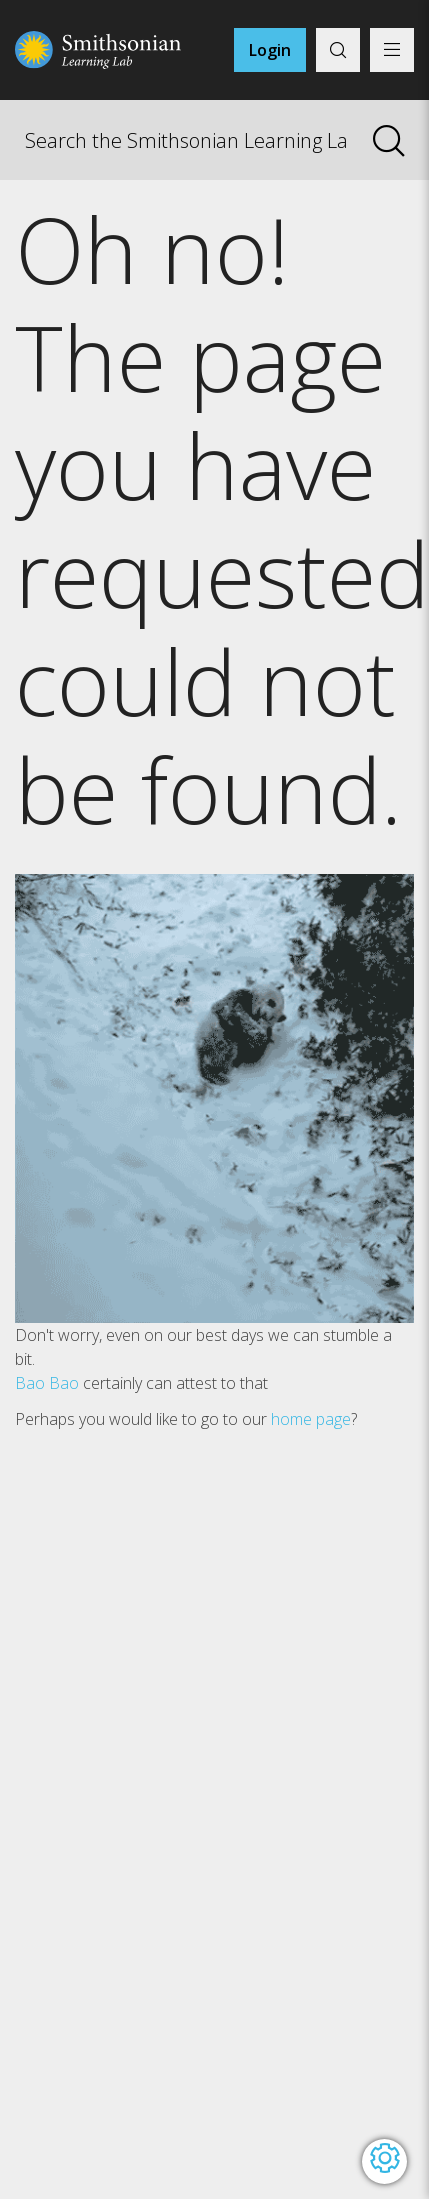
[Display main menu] (392, 50)
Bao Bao (47, 1383)
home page (311, 1419)
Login (270, 50)
